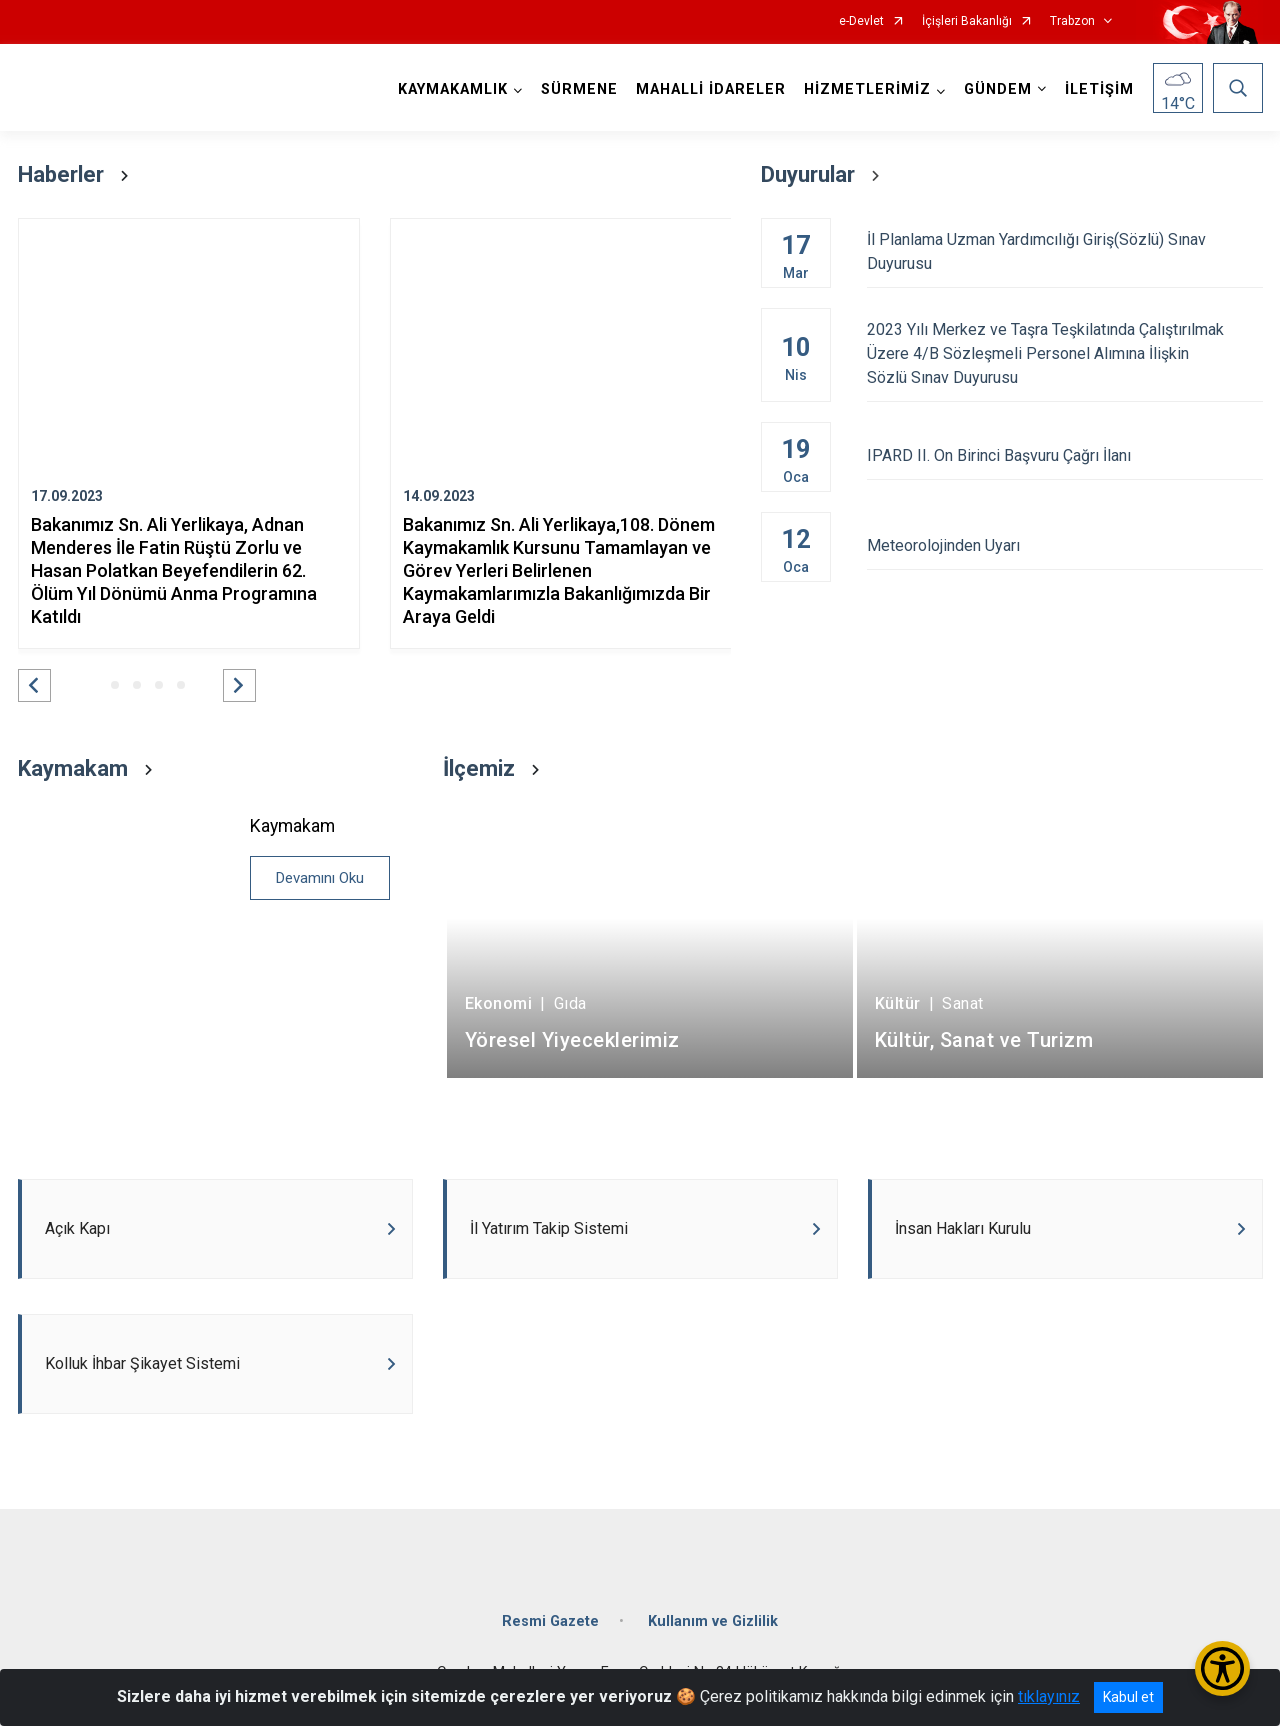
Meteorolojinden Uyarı (1064, 545)
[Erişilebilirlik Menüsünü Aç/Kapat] (1222, 1668)
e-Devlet (861, 21)
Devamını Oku (320, 878)
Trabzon (1072, 21)
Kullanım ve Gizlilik (713, 1621)
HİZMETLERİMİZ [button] (867, 89)
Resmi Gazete (550, 1621)
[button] (34, 685)
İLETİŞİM (1099, 89)
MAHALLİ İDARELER (711, 89)
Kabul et (1128, 1697)
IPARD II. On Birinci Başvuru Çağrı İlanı (1064, 455)
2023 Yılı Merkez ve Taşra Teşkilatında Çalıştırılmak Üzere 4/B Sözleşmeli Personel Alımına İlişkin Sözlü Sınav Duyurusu (1064, 353)
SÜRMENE (579, 89)
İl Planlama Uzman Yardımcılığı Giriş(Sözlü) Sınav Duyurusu (1064, 251)
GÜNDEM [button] (998, 89)
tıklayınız (1049, 1696)
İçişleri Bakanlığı (967, 21)
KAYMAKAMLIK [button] (453, 89)
